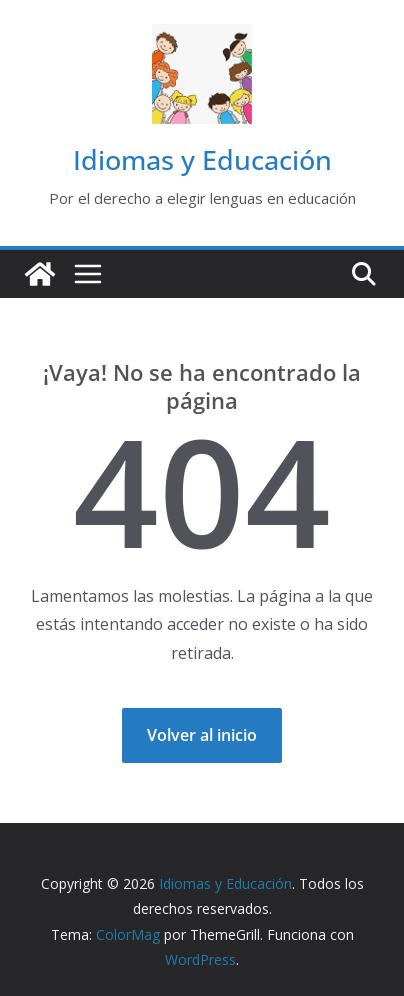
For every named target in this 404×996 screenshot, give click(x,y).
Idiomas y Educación (202, 159)
